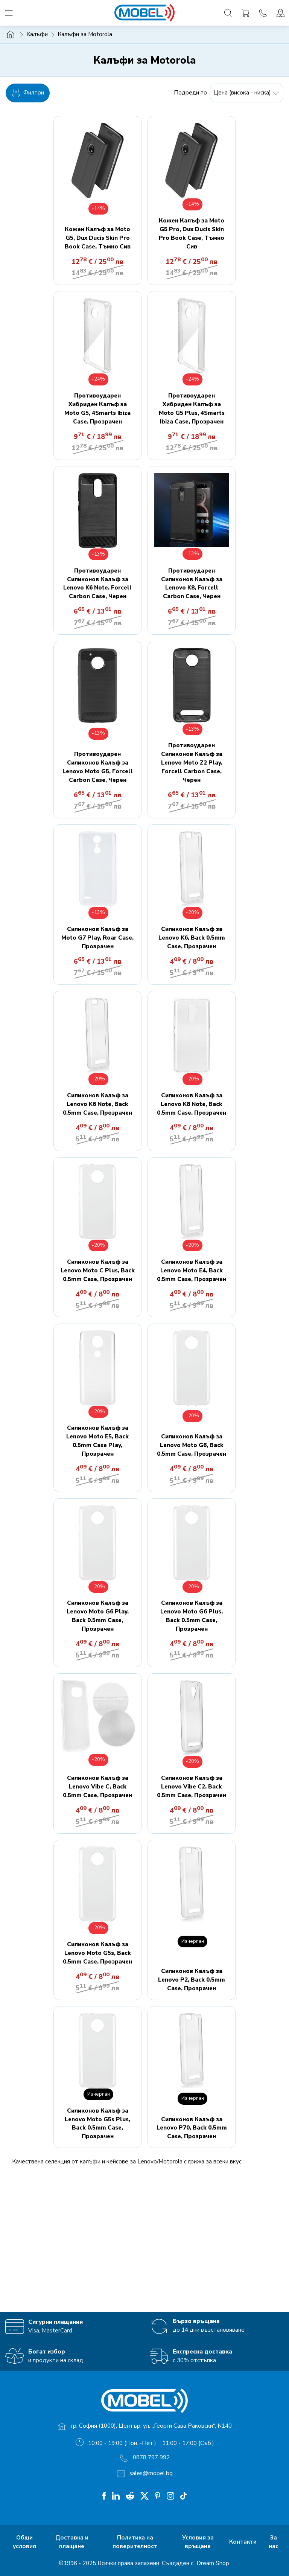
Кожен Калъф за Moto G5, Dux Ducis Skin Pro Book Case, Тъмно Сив (98, 237)
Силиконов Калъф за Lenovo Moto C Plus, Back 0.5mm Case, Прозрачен (98, 1270)
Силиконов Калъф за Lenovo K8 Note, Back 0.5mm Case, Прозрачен (191, 1104)
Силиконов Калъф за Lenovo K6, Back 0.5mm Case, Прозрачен (191, 937)
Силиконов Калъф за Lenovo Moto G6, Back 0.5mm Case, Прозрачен (191, 1445)
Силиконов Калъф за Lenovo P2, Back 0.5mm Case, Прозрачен (191, 1979)
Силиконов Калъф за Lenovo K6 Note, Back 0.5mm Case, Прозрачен (97, 1104)
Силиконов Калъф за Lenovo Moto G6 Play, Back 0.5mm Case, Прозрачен (98, 1616)
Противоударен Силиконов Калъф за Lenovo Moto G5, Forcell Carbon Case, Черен (97, 767)
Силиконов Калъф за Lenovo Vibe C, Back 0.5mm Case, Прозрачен (97, 1786)
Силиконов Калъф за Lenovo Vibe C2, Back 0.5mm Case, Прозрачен (191, 1786)
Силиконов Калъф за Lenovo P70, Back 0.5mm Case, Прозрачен (192, 2128)
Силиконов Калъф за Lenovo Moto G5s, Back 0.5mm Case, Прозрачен (97, 1953)
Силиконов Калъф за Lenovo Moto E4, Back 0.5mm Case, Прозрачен (191, 1270)
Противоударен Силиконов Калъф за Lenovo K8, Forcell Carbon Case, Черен (191, 583)
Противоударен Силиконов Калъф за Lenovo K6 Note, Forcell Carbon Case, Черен (97, 583)
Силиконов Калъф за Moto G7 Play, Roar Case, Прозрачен (97, 937)
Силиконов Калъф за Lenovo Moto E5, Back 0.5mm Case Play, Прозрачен (97, 1441)
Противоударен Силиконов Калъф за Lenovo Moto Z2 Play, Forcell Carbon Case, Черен (191, 763)
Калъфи (37, 34)
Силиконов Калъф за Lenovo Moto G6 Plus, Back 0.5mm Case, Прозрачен (191, 1616)
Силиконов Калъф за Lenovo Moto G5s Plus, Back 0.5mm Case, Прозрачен (97, 2123)
